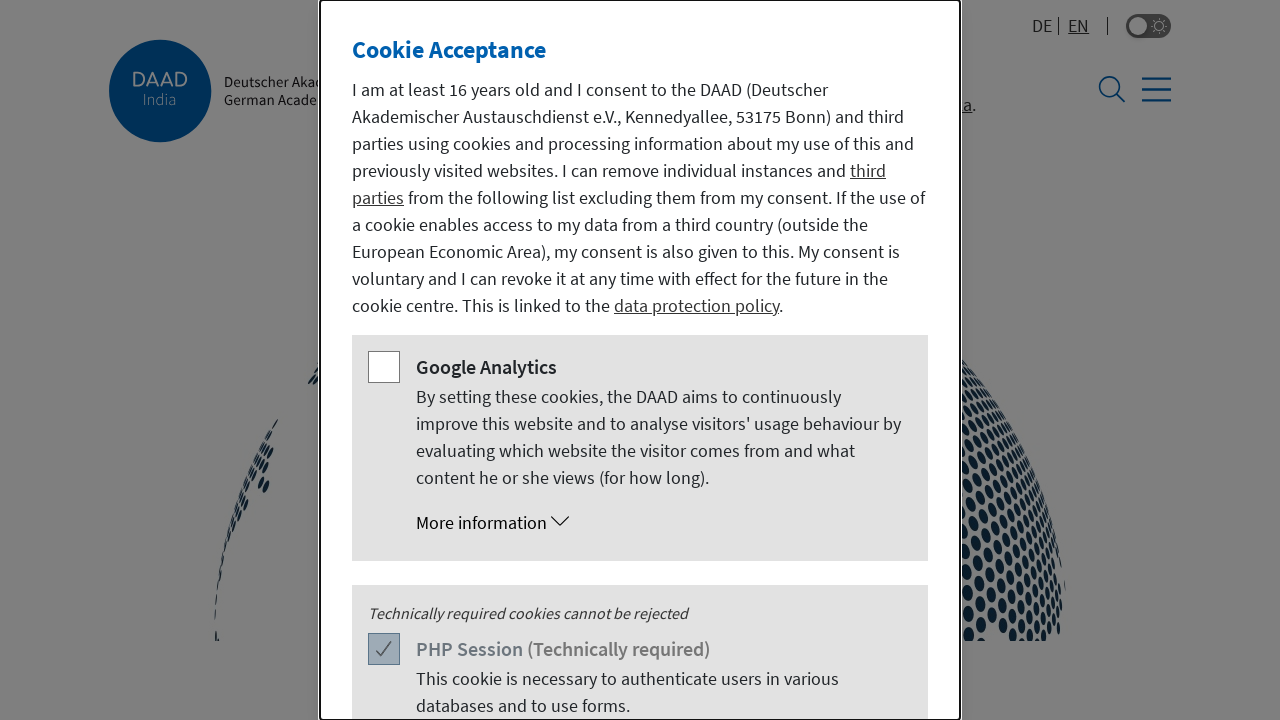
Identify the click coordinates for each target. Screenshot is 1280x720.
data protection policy (696, 305)
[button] (660, 523)
